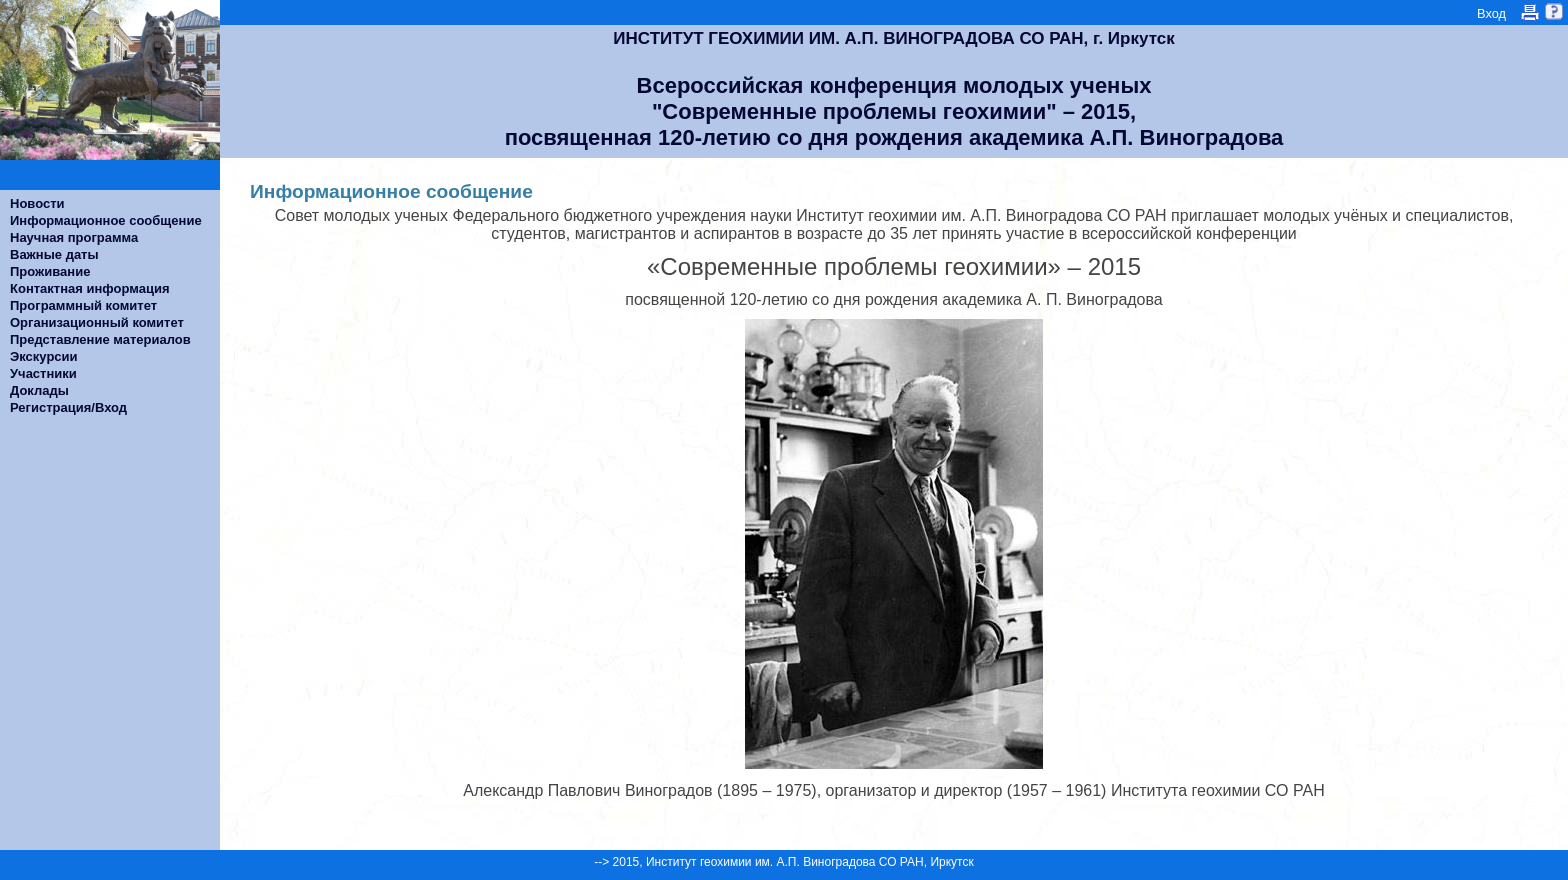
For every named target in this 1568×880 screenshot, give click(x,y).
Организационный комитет (97, 322)
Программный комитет (83, 305)
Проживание (50, 271)
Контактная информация (89, 288)
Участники (43, 373)
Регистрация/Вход (68, 407)
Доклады (39, 390)
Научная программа (74, 237)
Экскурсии (44, 356)
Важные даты (54, 254)
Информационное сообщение (106, 220)
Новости (37, 203)
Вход (1491, 13)
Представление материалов (100, 339)
